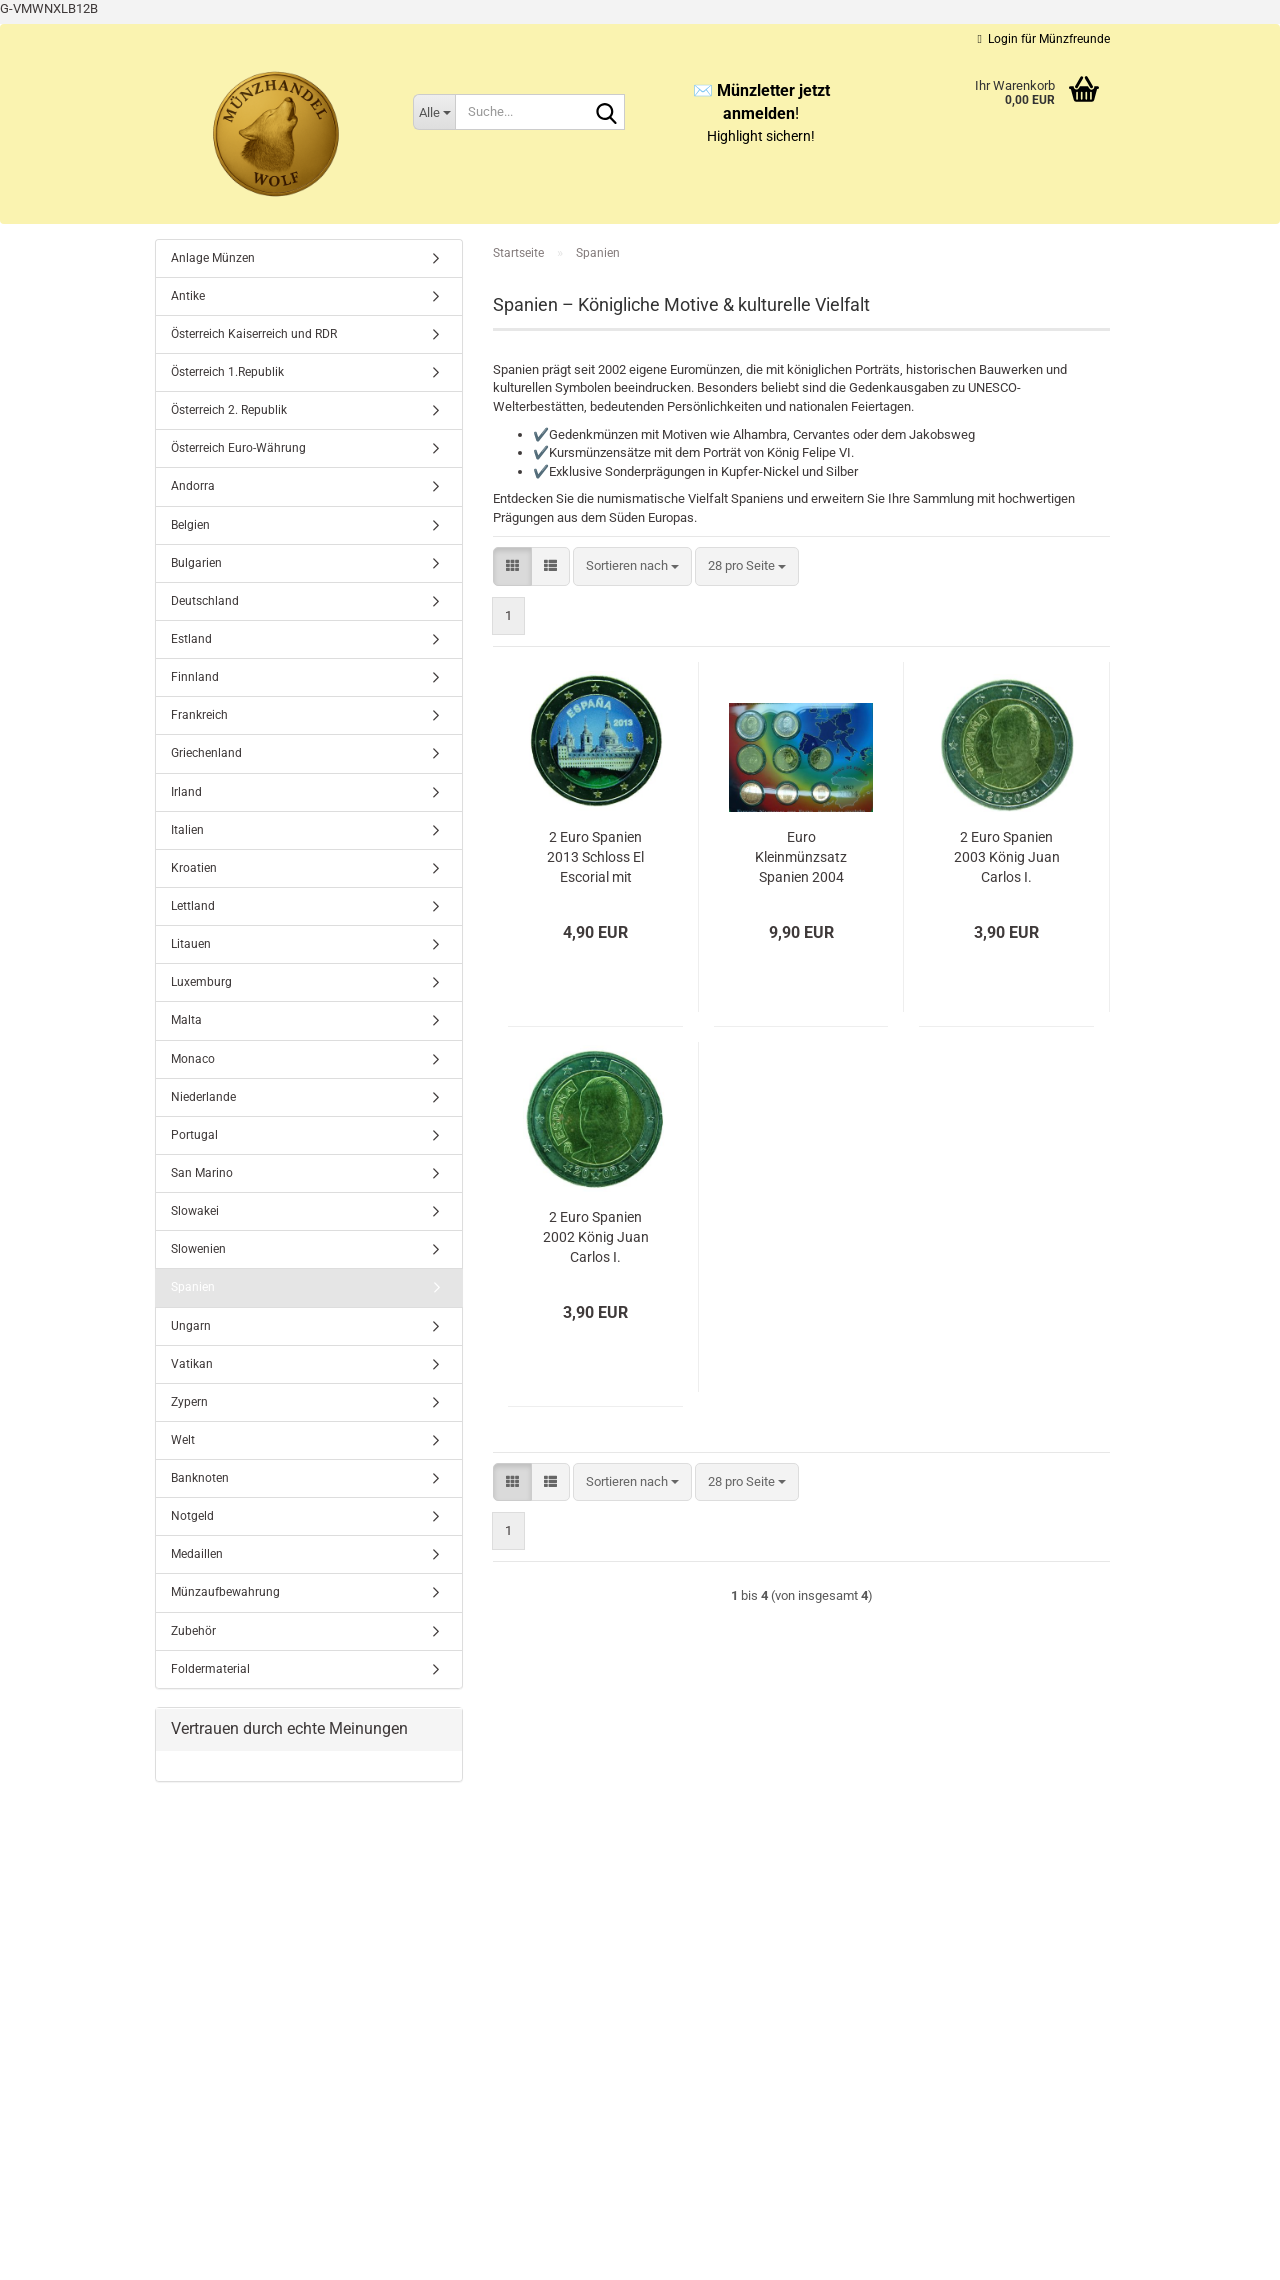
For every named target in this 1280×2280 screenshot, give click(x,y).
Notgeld (192, 1516)
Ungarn (191, 1326)
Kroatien (194, 868)
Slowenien (198, 1249)
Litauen (191, 944)
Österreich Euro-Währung (238, 448)
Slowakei (195, 1211)
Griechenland (206, 753)
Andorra (193, 486)
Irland (186, 792)
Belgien (190, 525)
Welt (183, 1440)
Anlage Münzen (213, 258)
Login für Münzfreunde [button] (1044, 39)
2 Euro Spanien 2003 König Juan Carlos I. (1007, 857)
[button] (512, 566)
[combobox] (632, 566)
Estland (191, 639)
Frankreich (199, 715)
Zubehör (193, 1631)
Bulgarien (196, 563)
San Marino (202, 1173)
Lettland (193, 906)
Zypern (189, 1402)
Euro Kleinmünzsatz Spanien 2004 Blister (801, 858)
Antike (188, 296)
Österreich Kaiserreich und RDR (254, 334)
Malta (186, 1020)
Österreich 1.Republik (227, 372)
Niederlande (203, 1097)
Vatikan (192, 1364)
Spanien (193, 1287)
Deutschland (205, 601)
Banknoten (200, 1478)
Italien (187, 830)
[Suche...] (434, 112)
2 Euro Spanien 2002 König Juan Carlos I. (596, 1237)
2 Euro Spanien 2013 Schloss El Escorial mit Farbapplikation (596, 858)
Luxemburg (201, 982)
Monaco (193, 1059)
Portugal (194, 1135)
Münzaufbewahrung (225, 1592)
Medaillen (197, 1554)
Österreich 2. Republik (229, 410)
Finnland (195, 677)
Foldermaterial (210, 1669)
